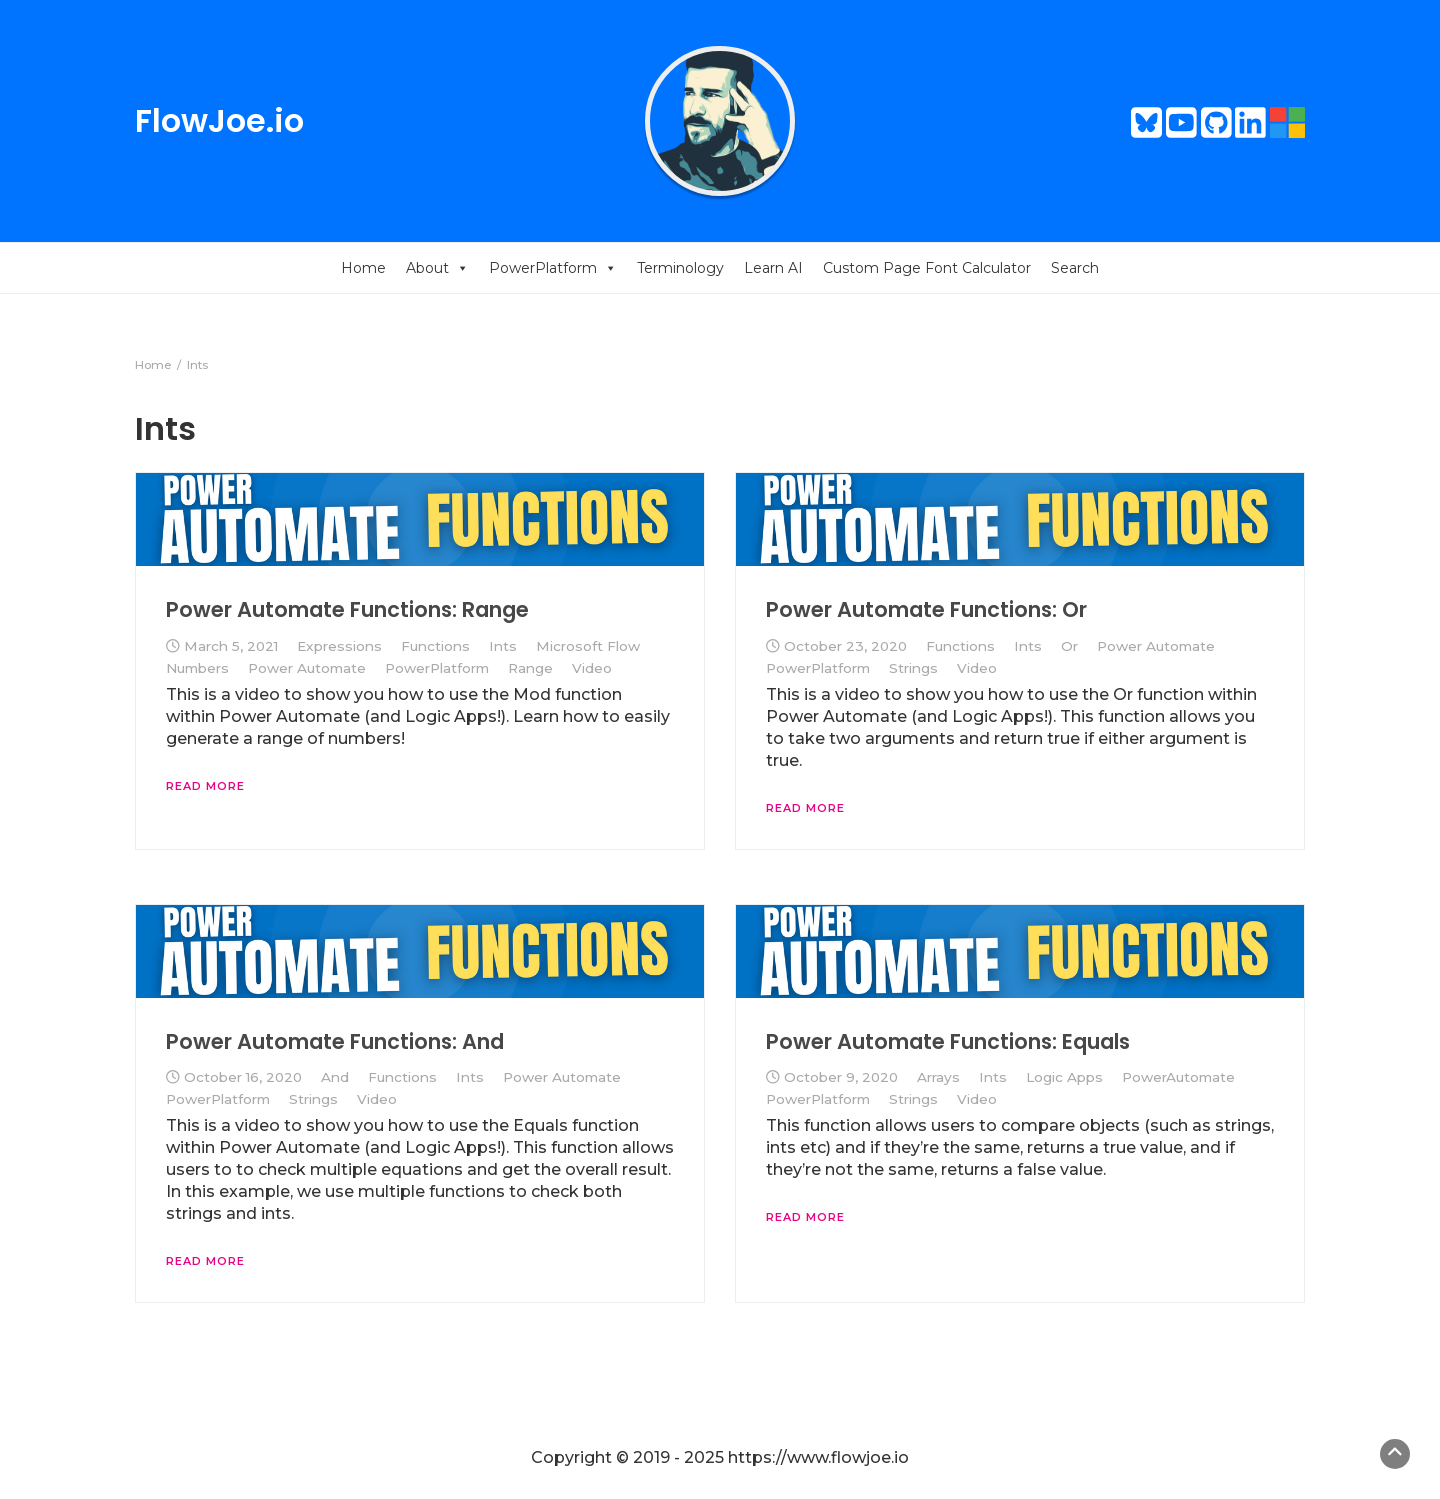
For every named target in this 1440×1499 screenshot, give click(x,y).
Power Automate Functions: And (335, 1041)
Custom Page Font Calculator (927, 268)
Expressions (339, 646)
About (437, 268)
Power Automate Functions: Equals (948, 1041)
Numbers (197, 668)
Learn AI (773, 268)
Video (592, 668)
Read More (205, 786)
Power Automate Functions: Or (926, 609)
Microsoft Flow (588, 646)
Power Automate (307, 668)
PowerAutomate (1178, 1077)
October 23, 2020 (845, 646)
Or (1069, 646)
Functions (435, 646)
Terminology (680, 268)
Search (1075, 268)
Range (530, 668)
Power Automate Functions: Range (347, 609)
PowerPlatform (553, 268)
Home (363, 268)
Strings (913, 668)
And (335, 1077)
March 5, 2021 (231, 646)
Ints (503, 646)
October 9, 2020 (841, 1077)
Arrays (938, 1077)
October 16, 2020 (243, 1077)
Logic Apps (1064, 1077)
